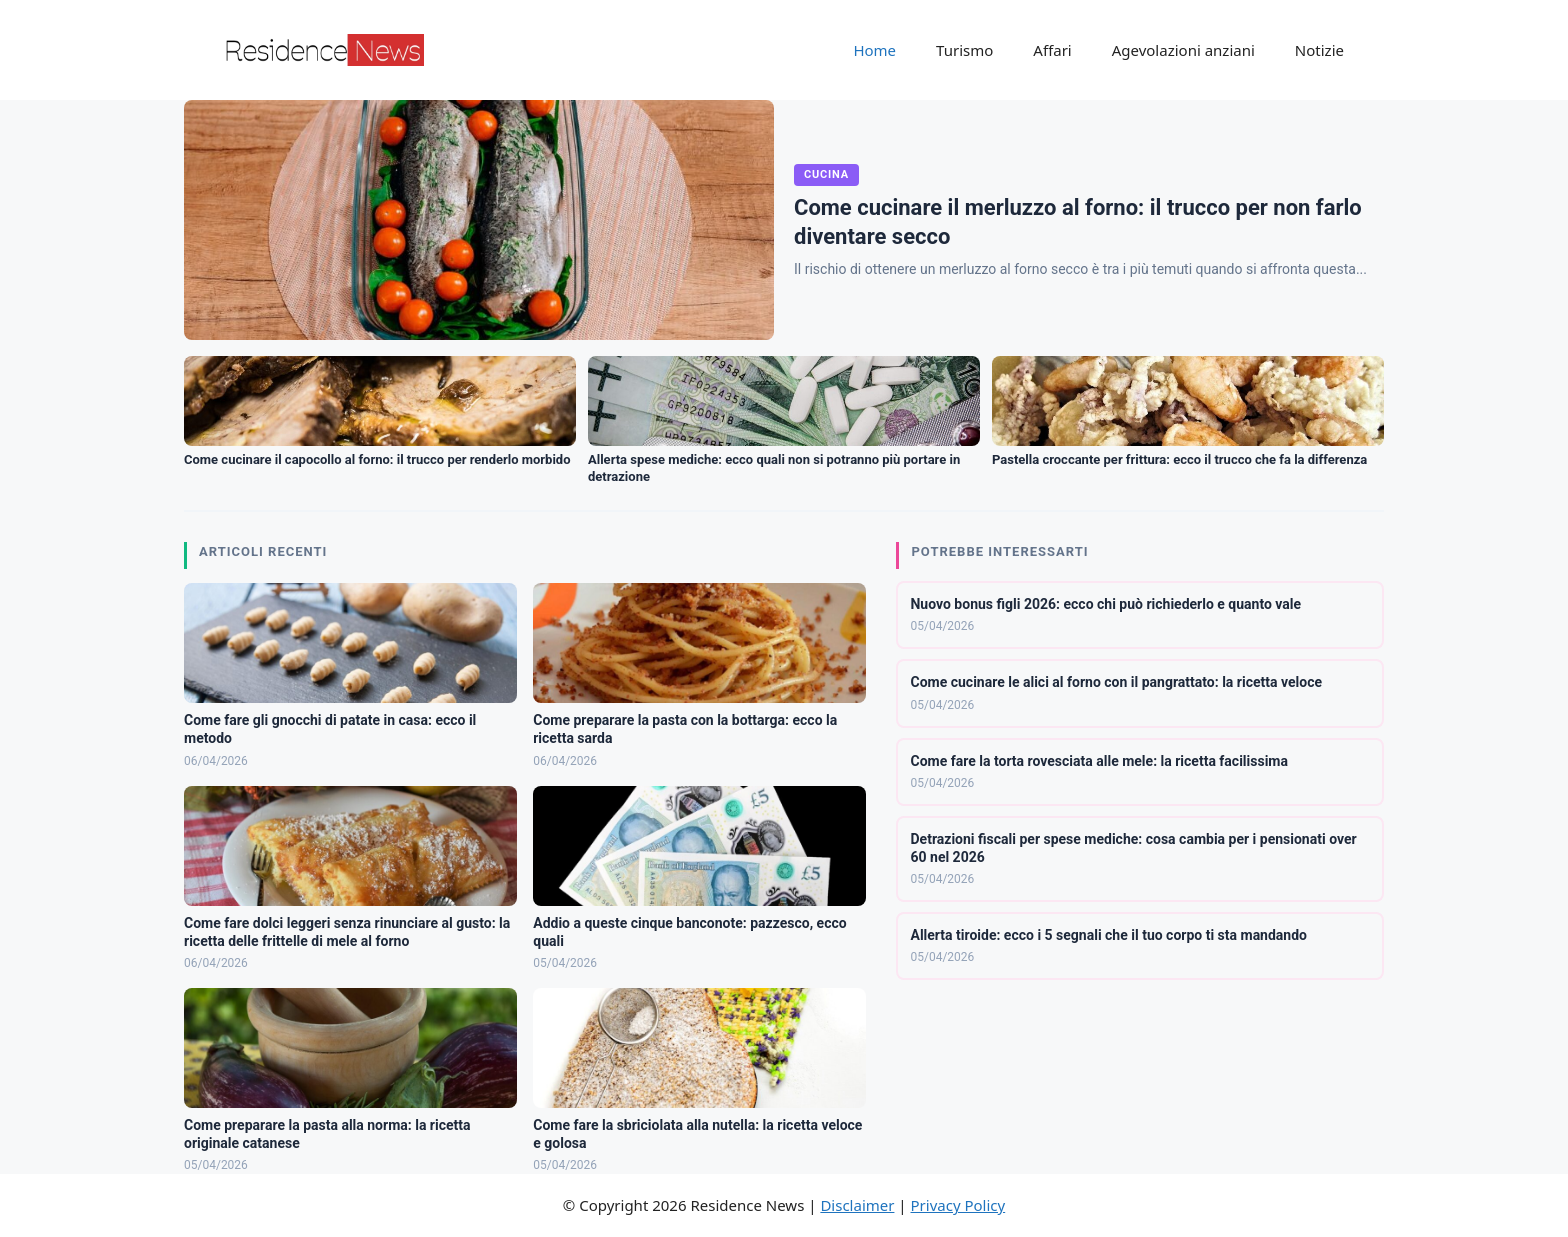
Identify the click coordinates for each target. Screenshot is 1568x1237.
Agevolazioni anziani (1183, 50)
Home (874, 50)
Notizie (1319, 50)
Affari (1052, 50)
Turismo (964, 50)
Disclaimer (857, 1205)
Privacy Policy (958, 1205)
